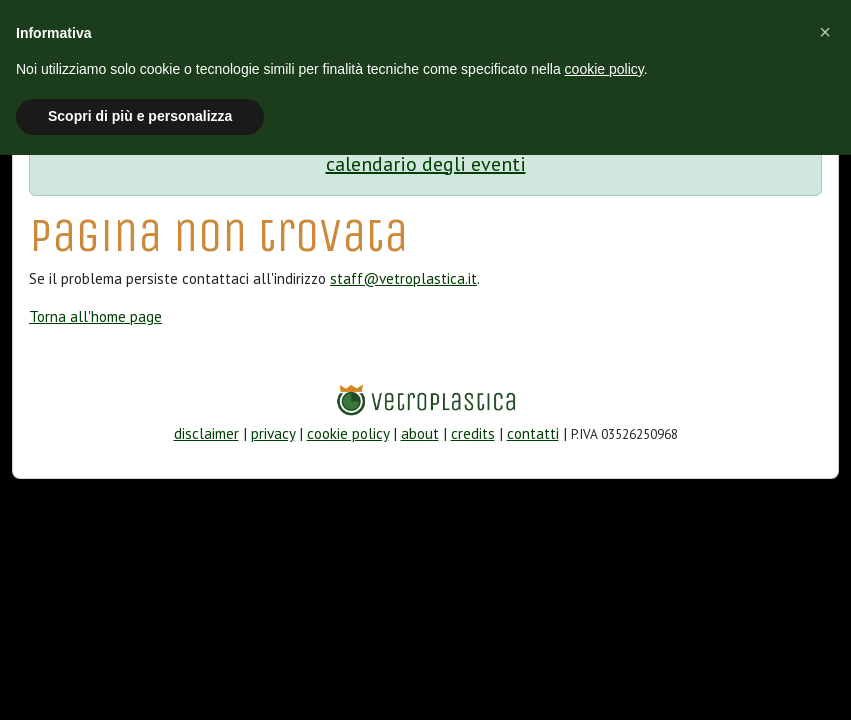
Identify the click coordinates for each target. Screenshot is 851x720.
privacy (273, 433)
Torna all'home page (95, 316)
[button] (825, 32)
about (420, 433)
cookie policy (348, 433)
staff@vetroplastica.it (403, 278)
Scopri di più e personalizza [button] (140, 116)
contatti (533, 433)
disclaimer (206, 433)
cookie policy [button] (604, 69)
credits (473, 433)
